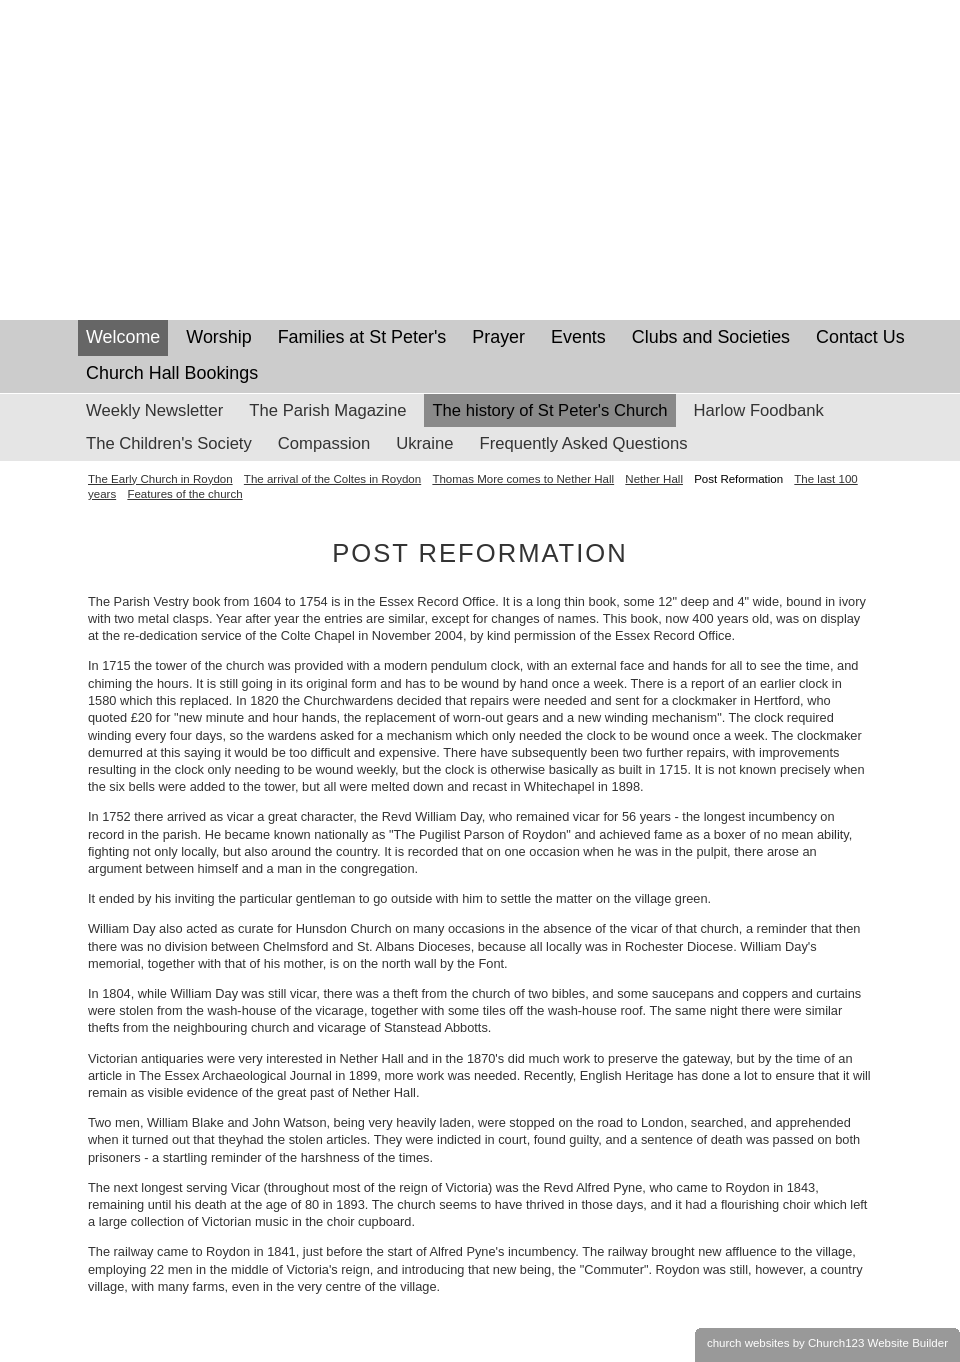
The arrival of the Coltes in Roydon (332, 479)
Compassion (324, 443)
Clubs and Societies (711, 337)
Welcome (123, 337)
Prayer (498, 337)
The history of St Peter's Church (549, 410)
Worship (218, 337)
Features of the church (184, 494)
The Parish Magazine (327, 410)
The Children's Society (169, 443)
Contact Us (860, 337)
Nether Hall (654, 479)
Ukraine (424, 443)
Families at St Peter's (362, 337)
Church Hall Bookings (172, 373)
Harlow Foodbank (759, 410)
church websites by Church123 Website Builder (827, 1343)
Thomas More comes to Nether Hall (523, 479)
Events (578, 337)
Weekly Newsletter (154, 410)
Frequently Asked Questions (584, 443)
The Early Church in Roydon (160, 479)
